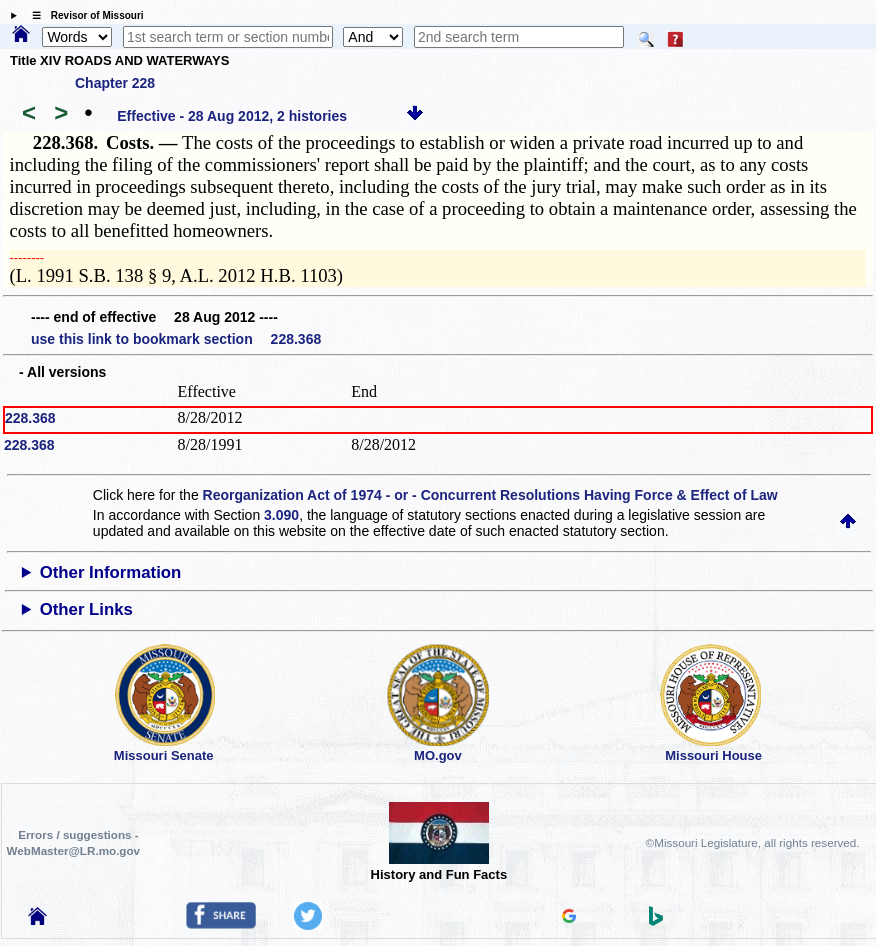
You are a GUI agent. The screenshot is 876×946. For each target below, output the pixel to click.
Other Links (86, 609)
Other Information (111, 572)
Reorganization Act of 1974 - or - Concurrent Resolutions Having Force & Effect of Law (490, 495)
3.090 (281, 515)
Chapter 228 (115, 83)
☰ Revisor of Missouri (83, 15)
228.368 (30, 418)
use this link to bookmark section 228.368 (176, 339)
